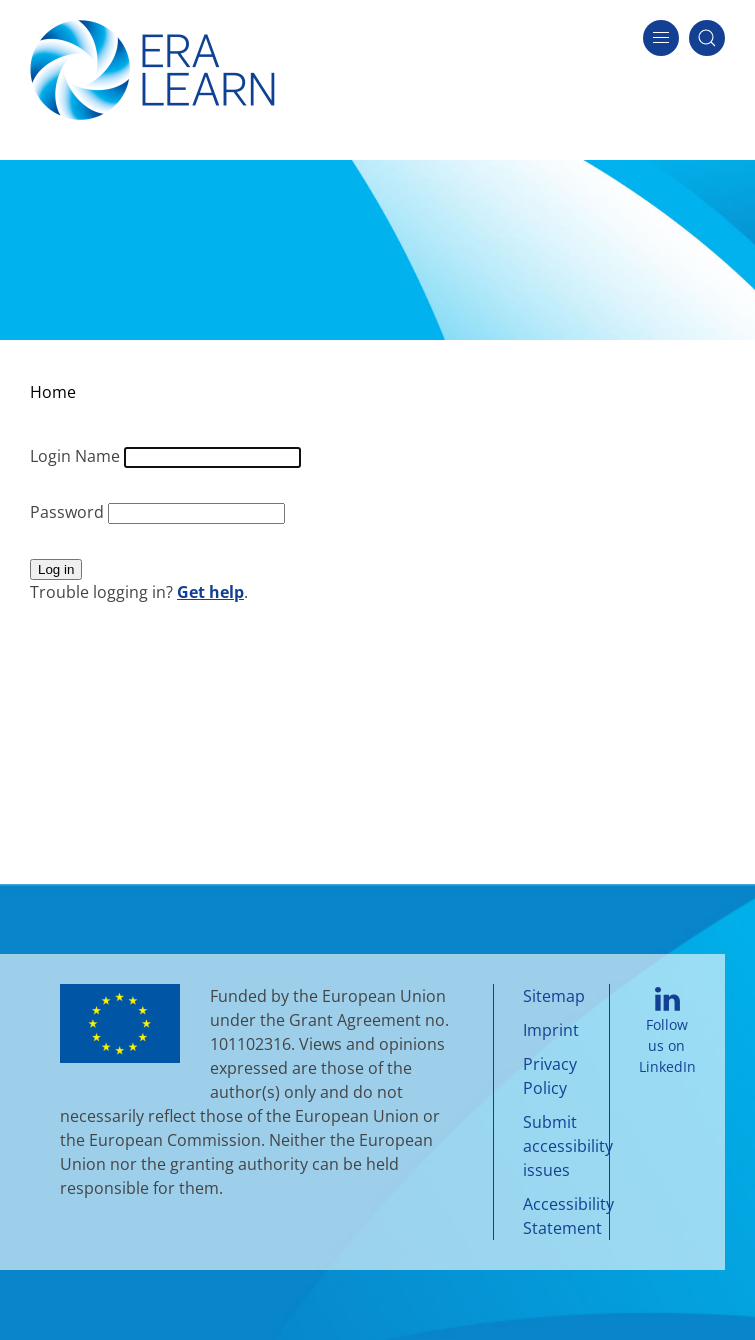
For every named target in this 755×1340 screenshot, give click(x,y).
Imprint (551, 1030)
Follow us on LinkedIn (667, 1032)
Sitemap (554, 996)
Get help (210, 592)
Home (53, 392)
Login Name (77, 456)
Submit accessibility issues (568, 1146)
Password (69, 512)
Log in (56, 569)
